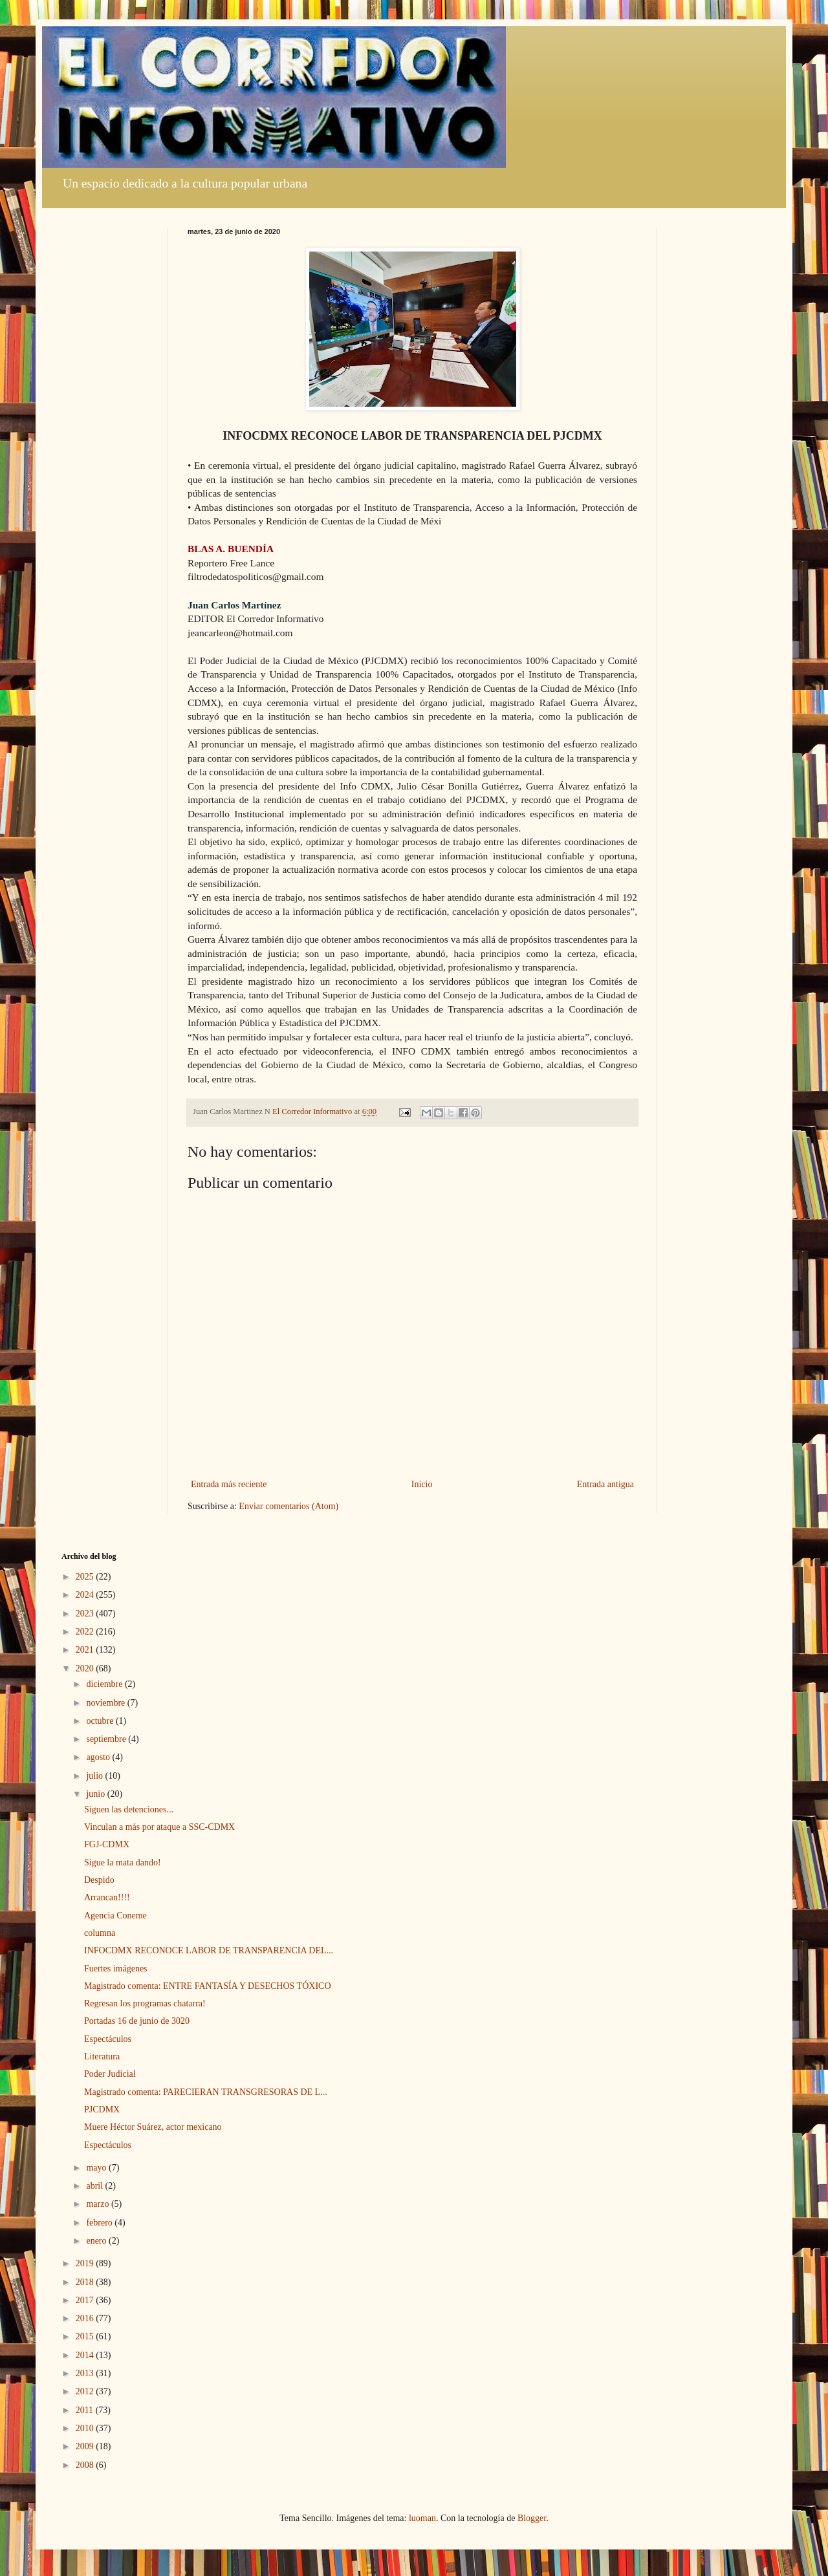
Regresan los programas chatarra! (145, 2003)
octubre (100, 1721)
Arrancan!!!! (107, 1897)
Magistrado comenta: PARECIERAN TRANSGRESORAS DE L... (205, 2092)
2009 (86, 2446)
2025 (86, 1577)
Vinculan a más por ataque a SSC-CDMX (159, 1827)
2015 (86, 2336)
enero (97, 2241)
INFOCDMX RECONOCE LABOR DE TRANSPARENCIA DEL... (208, 1950)
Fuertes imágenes (115, 1968)
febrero (100, 2222)
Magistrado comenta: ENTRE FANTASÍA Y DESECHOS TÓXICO (207, 1986)
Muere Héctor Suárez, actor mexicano (153, 2127)
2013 (86, 2373)
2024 (86, 1595)
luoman (422, 2518)
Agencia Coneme (115, 1915)
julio (95, 1776)
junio (96, 1794)
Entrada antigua (605, 1484)
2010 (86, 2428)
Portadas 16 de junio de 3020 (137, 2021)
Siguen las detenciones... (128, 1809)
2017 (86, 2300)
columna (99, 1933)
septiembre (107, 1739)
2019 (86, 2263)
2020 (86, 1668)
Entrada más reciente (229, 1484)
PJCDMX (102, 2109)
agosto (99, 1757)
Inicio (422, 1484)
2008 (86, 2465)
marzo (98, 2204)
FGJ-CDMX (106, 1844)
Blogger (532, 2518)
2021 (86, 1650)
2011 (86, 2410)
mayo (97, 2168)
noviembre (106, 1703)
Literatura (102, 2056)
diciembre (105, 1684)
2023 (86, 1613)
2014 (86, 2355)
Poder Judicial (110, 2074)
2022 (86, 1632)
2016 (86, 2318)
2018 (86, 2282)
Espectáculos (107, 2039)
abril (95, 2186)
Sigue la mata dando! (122, 1862)
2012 (86, 2391)
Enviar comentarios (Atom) (288, 1506)
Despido (99, 1880)
